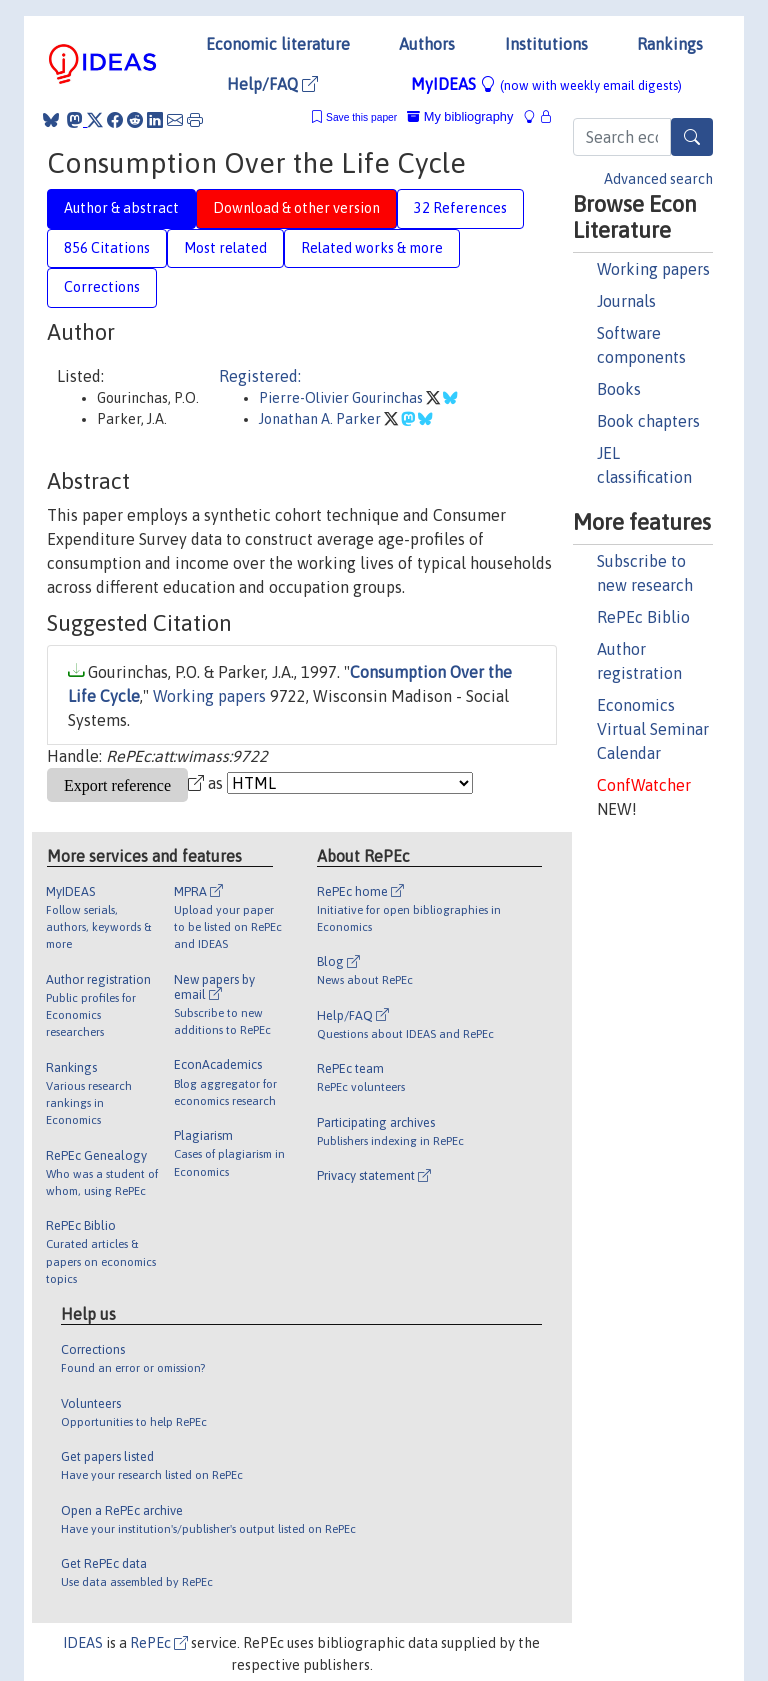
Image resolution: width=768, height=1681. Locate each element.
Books (619, 389)
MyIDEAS (546, 84)
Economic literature (278, 44)
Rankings (670, 44)
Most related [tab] (225, 248)
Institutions (546, 44)
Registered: (260, 376)
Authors (427, 44)
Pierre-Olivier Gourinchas (342, 398)
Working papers (653, 269)
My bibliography (460, 116)
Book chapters (648, 421)
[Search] (692, 137)
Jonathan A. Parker (321, 419)
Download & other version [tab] (296, 208)
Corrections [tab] (102, 287)
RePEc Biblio (643, 617)
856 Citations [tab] (107, 248)
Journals (626, 301)
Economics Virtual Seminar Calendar (653, 729)
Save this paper (361, 117)
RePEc (159, 1643)
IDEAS (83, 1643)
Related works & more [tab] (372, 248)
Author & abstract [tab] (121, 208)
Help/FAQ (272, 84)
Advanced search (658, 179)
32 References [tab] (460, 208)
